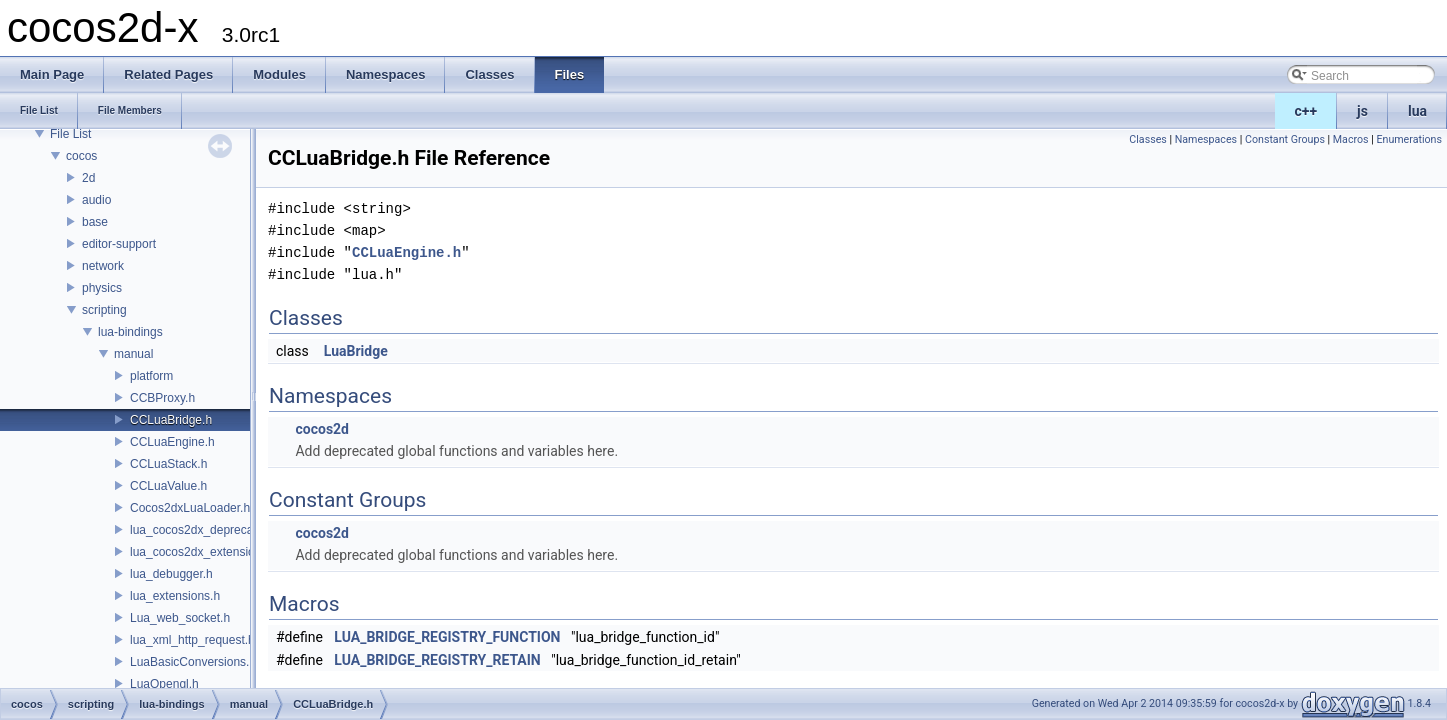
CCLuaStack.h (168, 464)
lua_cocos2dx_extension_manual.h (223, 552)
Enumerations (1409, 139)
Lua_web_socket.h (180, 618)
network (103, 266)
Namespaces (1206, 139)
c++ (1306, 111)
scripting (104, 310)
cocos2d (322, 429)
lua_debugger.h (171, 574)
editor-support (119, 244)
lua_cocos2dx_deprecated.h (205, 530)
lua (1417, 111)
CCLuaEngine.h (172, 442)
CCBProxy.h (162, 398)
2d (88, 178)
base (95, 222)
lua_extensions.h (175, 596)
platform (151, 376)
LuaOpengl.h (164, 684)
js (1362, 111)
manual (133, 354)
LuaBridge (356, 351)
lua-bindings (130, 332)
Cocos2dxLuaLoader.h (190, 508)
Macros (1351, 139)
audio (96, 200)
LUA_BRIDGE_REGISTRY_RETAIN (437, 660)
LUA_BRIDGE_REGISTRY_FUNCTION (447, 637)
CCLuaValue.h (168, 486)
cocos (81, 156)
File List (70, 134)
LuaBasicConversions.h (193, 662)
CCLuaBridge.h (171, 420)
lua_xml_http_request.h (192, 640)
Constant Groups (1285, 139)
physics (102, 288)
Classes (1147, 139)
